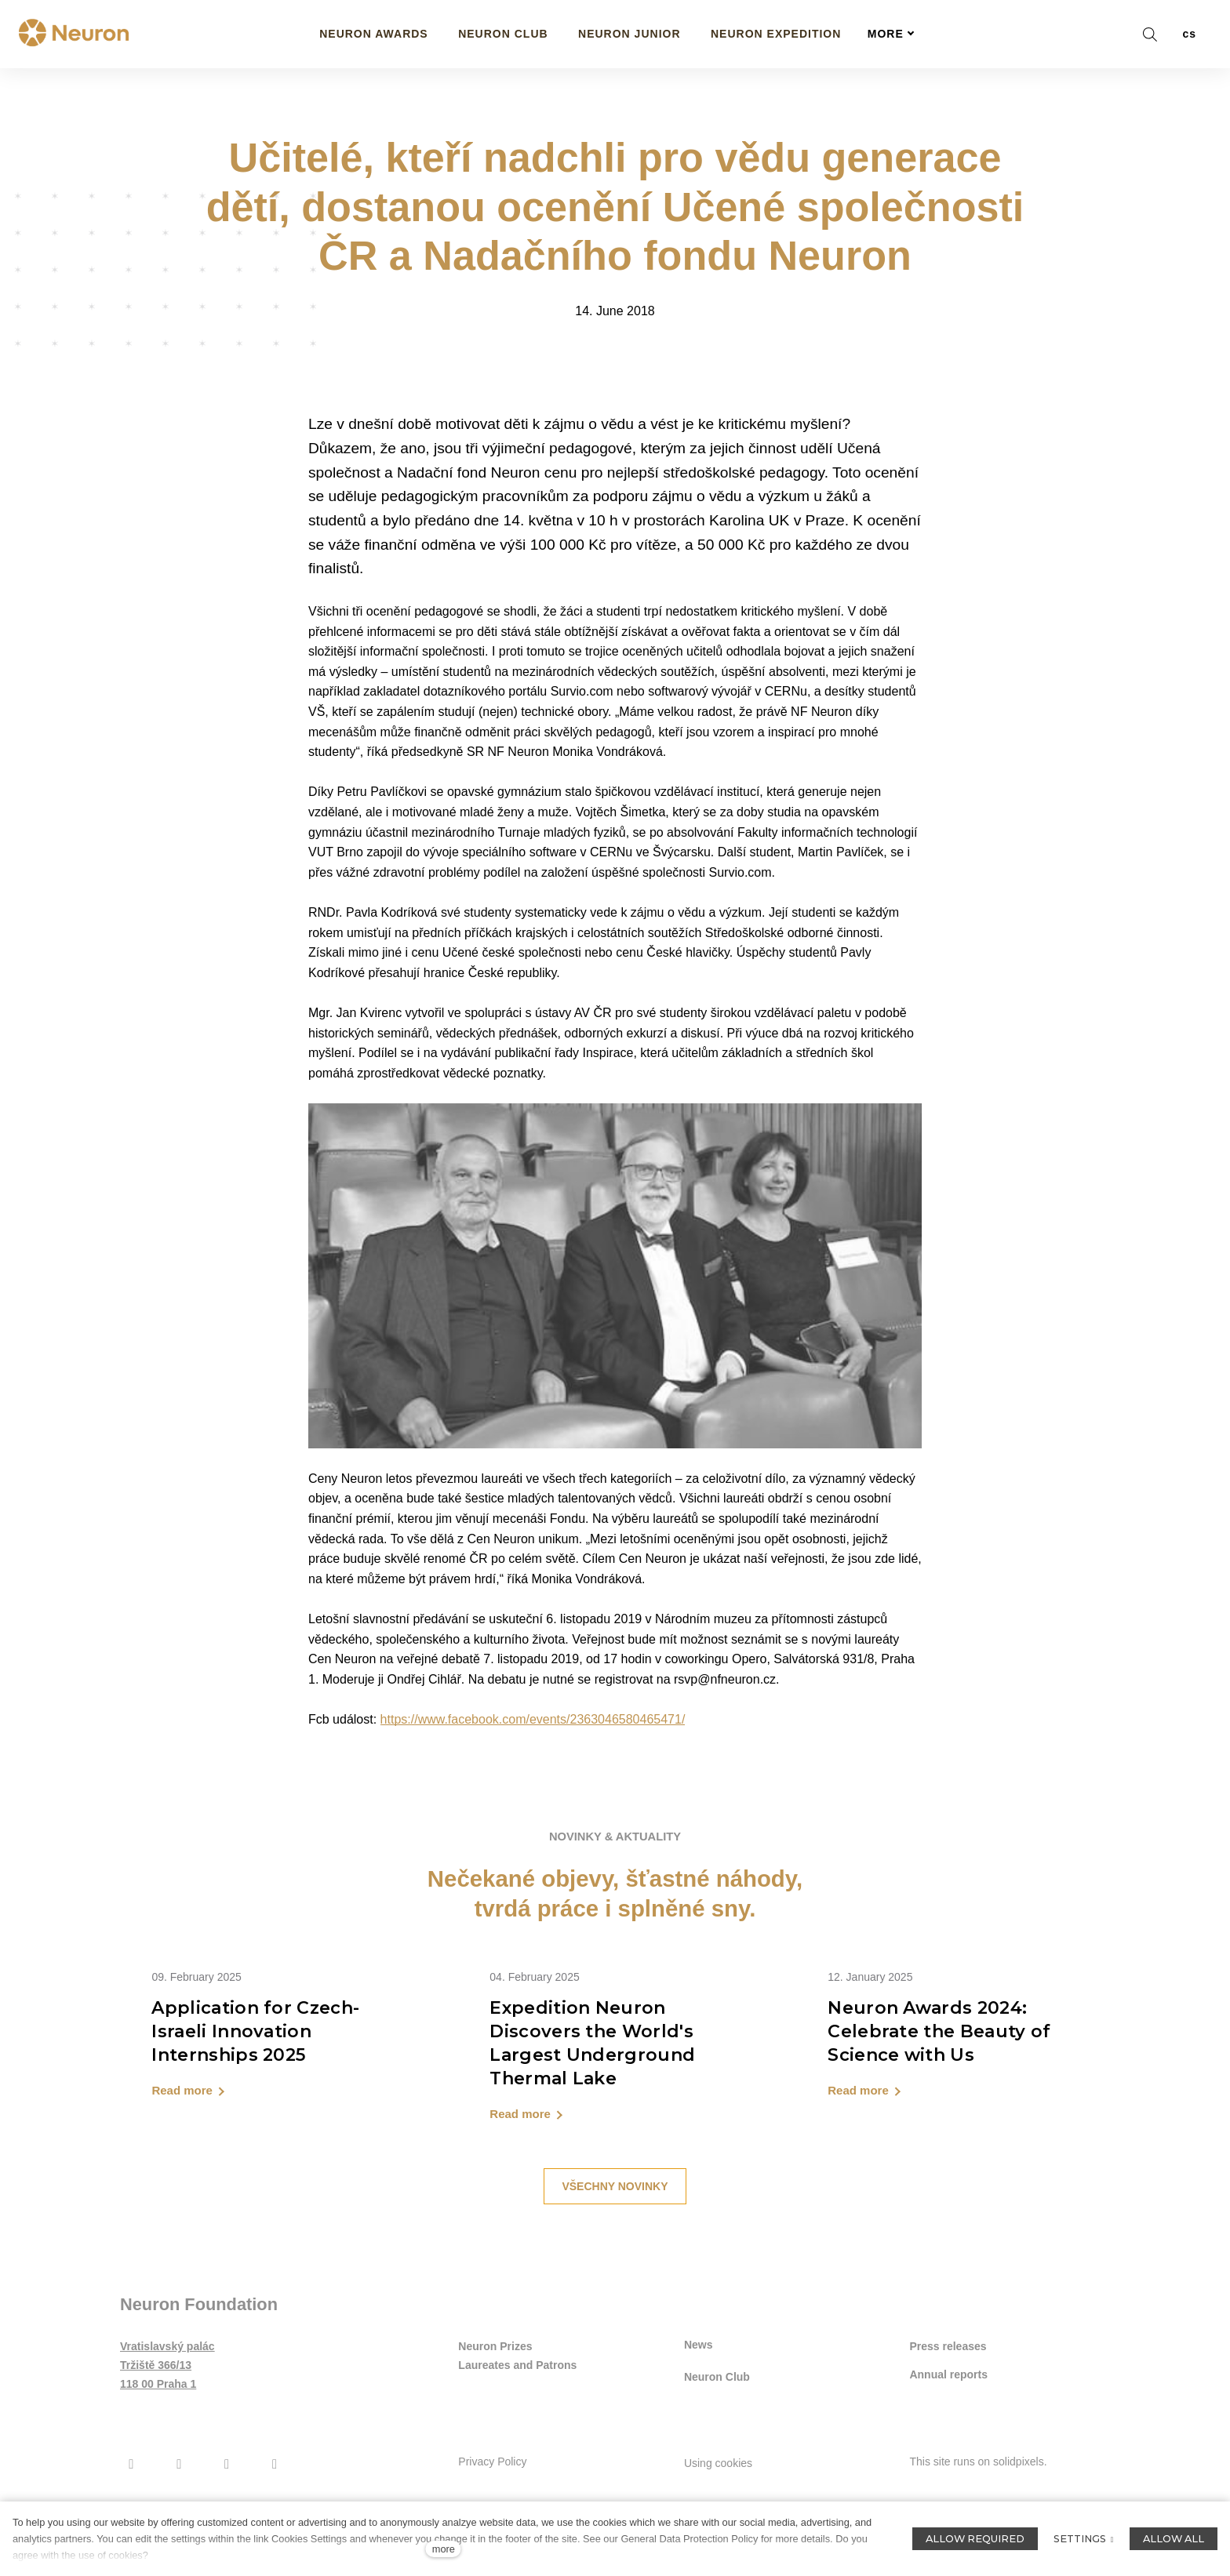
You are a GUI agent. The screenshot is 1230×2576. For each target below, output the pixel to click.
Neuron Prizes (495, 2409)
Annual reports (948, 2438)
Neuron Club (717, 2438)
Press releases (947, 2409)
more (443, 2549)
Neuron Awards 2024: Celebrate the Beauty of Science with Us (939, 2093)
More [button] (891, 33)
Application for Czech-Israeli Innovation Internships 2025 (255, 2093)
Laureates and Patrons (517, 2428)
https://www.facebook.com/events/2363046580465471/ (533, 1779)
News (698, 2407)
